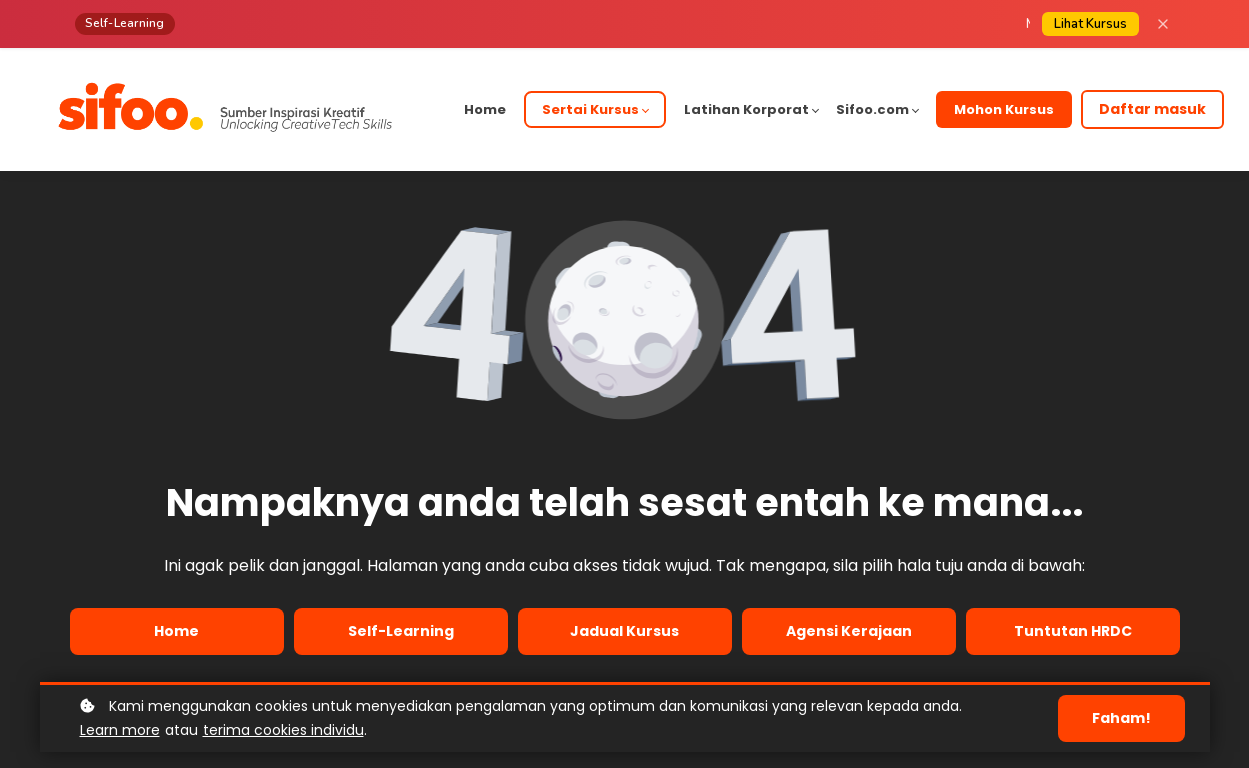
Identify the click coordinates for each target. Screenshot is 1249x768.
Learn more (120, 730)
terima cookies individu (283, 730)
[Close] (1163, 24)
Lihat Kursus (1090, 24)
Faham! (1121, 718)
